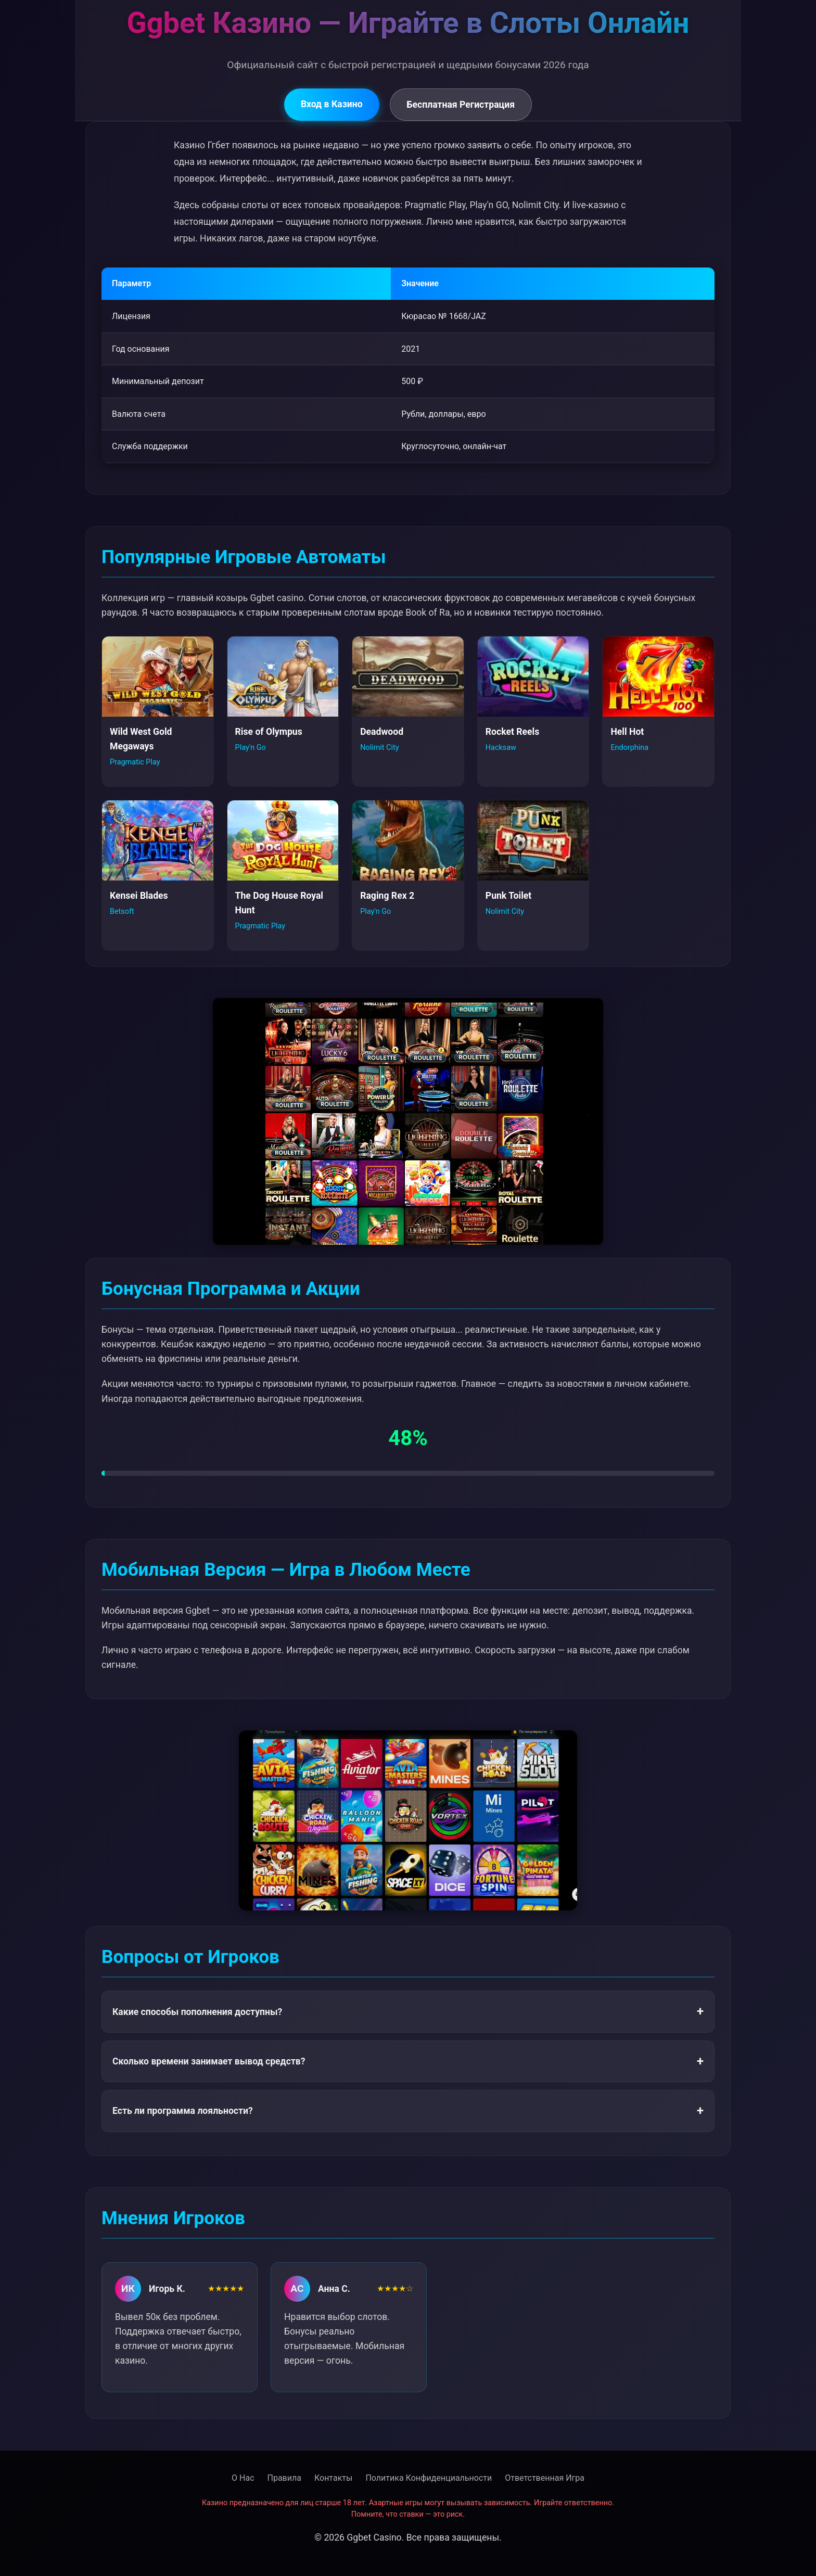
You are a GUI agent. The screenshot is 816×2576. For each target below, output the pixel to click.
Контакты (333, 2478)
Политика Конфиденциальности (428, 2478)
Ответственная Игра (544, 2478)
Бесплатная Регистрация (461, 104)
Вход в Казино (332, 104)
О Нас (243, 2478)
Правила (284, 2478)
